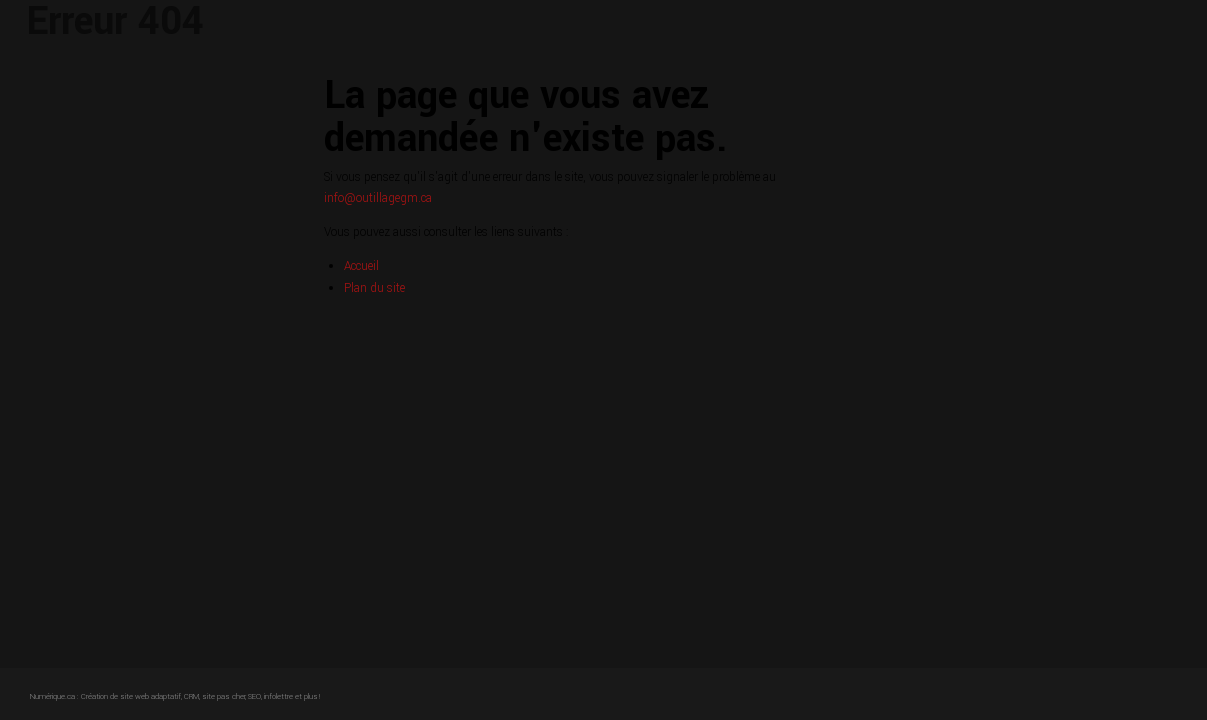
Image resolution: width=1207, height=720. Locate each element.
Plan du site (374, 288)
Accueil (361, 266)
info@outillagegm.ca (378, 198)
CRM (191, 696)
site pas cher (223, 696)
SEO (254, 696)
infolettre (278, 696)
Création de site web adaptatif (131, 696)
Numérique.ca (52, 696)
